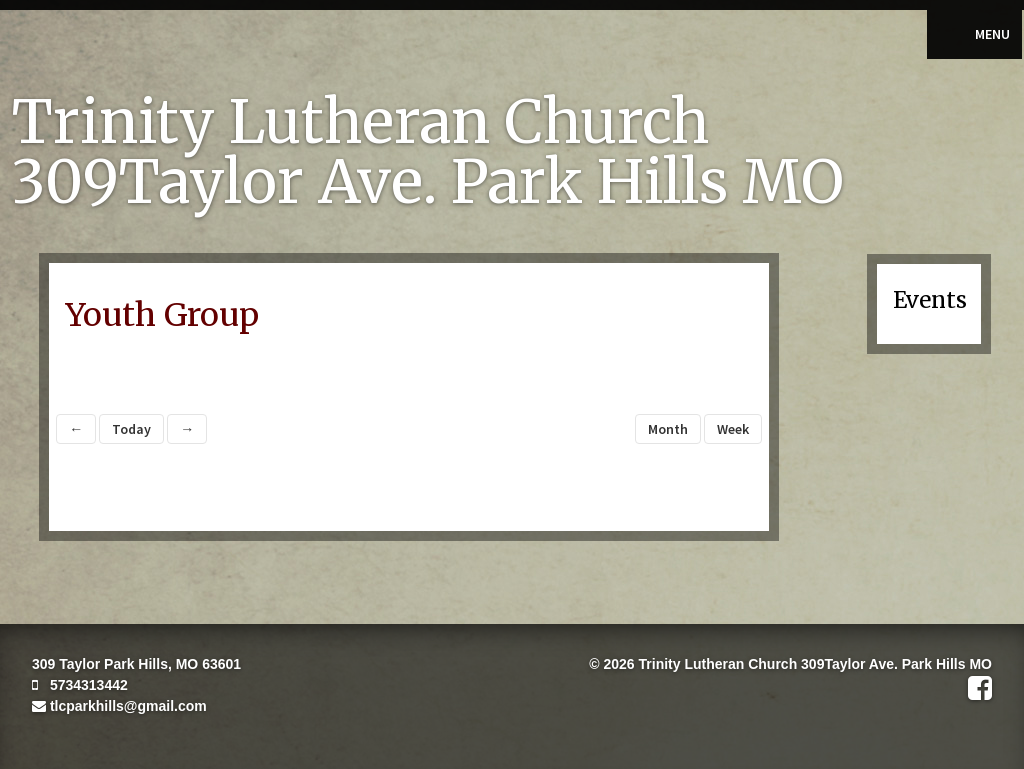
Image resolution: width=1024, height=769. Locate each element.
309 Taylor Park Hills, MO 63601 (136, 664)
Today (131, 429)
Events (930, 300)
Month (668, 429)
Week (733, 429)
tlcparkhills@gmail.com (119, 706)
